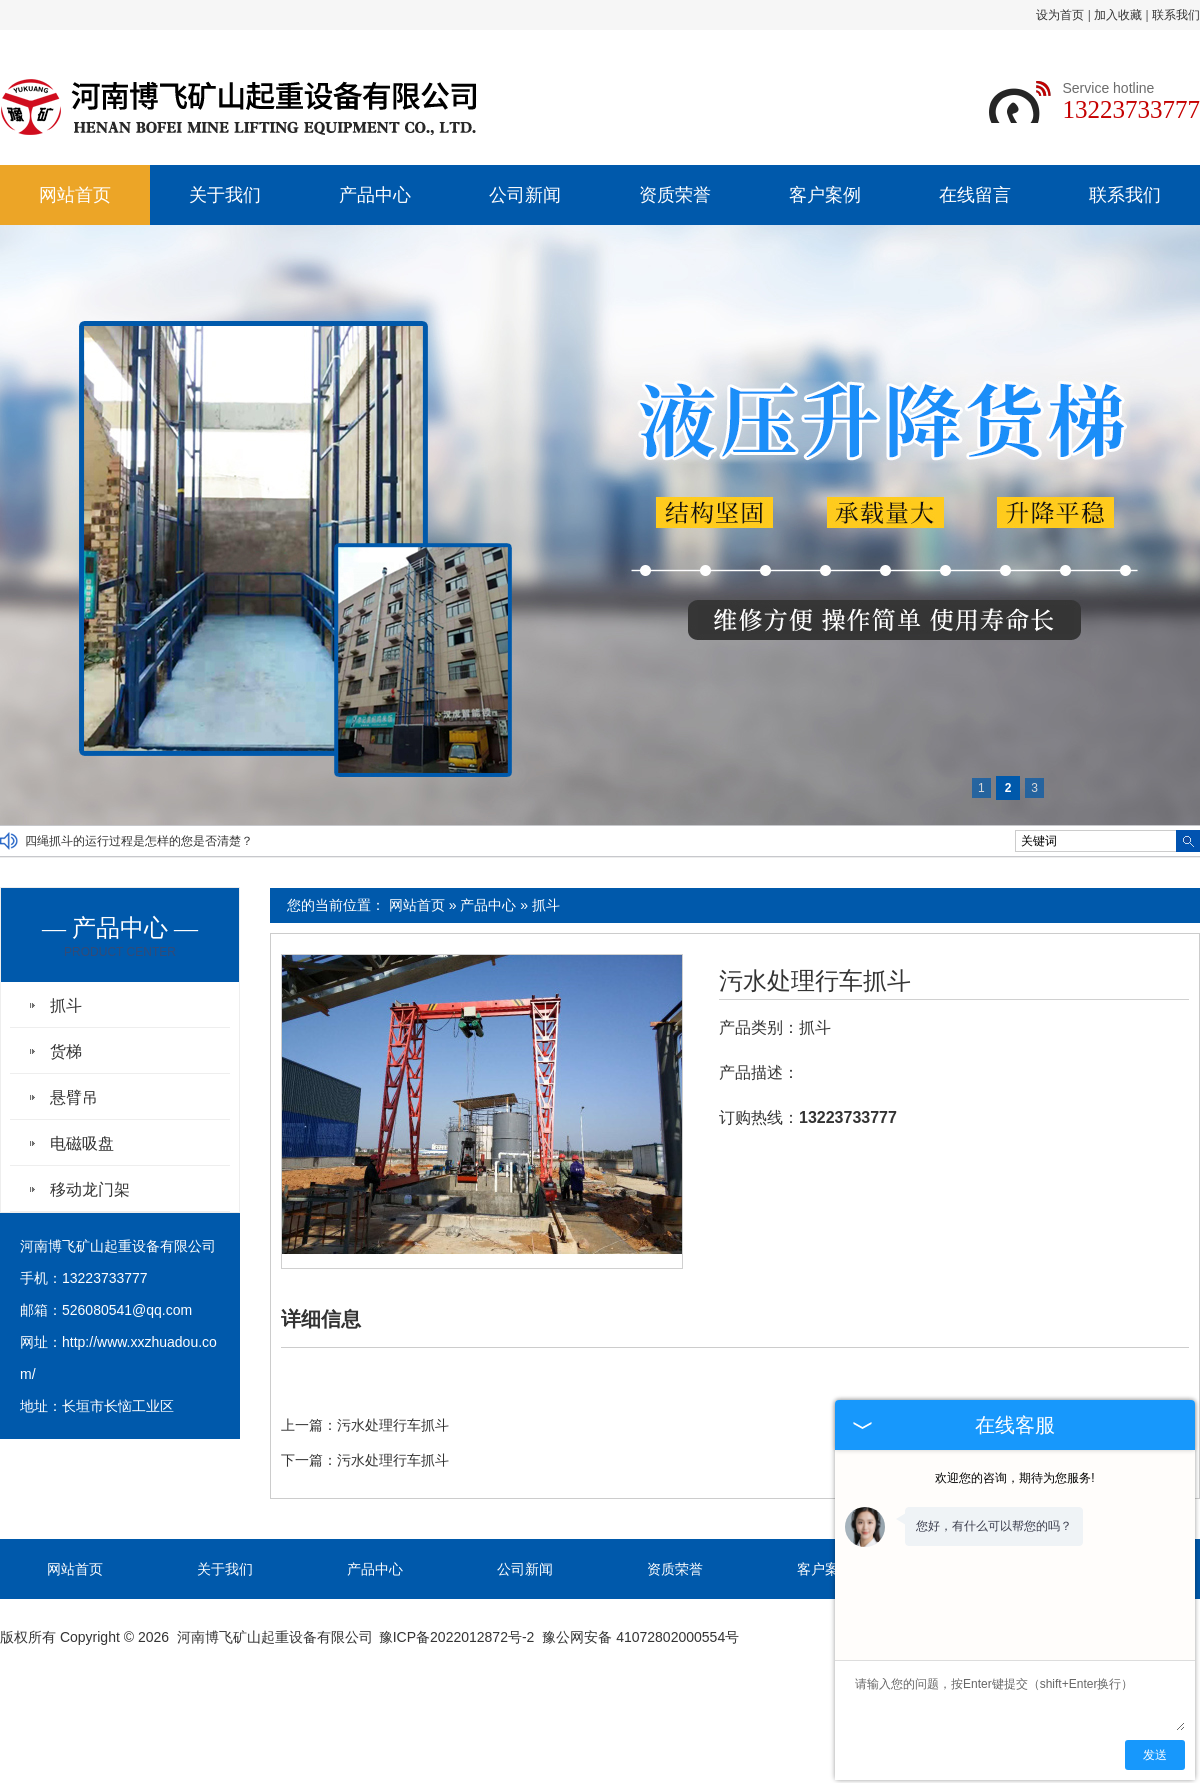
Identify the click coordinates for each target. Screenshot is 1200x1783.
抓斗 (546, 905)
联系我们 (1176, 15)
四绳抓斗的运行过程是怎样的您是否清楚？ (139, 841)
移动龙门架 (90, 1189)
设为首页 (1060, 15)
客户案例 (825, 195)
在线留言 (975, 195)
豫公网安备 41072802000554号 (640, 1637)
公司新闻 (525, 195)
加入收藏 (1118, 15)
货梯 (66, 1051)
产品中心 (375, 195)
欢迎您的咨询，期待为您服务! (1014, 1478)
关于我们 (225, 195)
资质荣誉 (675, 195)
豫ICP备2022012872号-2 (457, 1637)
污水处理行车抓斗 (815, 981)
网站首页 (75, 195)
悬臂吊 (74, 1097)
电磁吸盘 (82, 1143)
